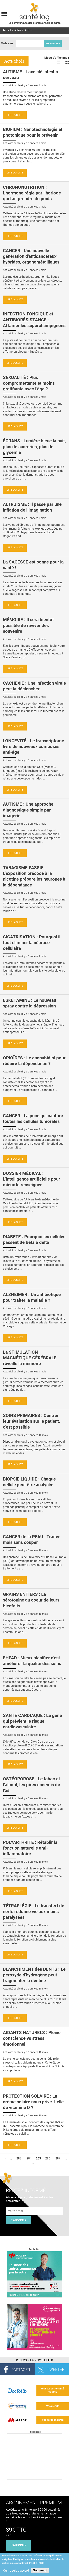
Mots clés (7, 43)
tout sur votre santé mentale (52, 2390)
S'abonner (18, 2220)
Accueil (7, 30)
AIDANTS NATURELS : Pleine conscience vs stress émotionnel (32, 2038)
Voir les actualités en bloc (67, 62)
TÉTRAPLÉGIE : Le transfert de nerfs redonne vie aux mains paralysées (33, 1911)
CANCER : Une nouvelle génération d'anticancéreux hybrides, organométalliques (31, 256)
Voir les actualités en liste (58, 62)
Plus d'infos (36, 2563)
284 (28, 2158)
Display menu (4, 13)
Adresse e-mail (16, 2205)
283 (18, 2158)
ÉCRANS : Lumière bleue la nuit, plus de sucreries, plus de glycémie (34, 446)
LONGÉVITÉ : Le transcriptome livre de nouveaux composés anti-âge (33, 746)
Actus (17, 30)
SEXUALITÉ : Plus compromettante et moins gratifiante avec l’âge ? (29, 383)
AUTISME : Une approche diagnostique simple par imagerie (28, 810)
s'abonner (18, 2545)
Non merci (40, 2570)
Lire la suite (15, 115)
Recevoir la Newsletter (34, 2360)
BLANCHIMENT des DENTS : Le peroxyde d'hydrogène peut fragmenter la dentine (34, 1975)
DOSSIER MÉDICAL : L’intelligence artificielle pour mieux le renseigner (31, 1179)
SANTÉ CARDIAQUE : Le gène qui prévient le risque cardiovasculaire (32, 1721)
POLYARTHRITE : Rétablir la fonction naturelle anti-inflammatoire (30, 1848)
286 (47, 2158)
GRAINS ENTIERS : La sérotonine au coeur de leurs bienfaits (31, 1600)
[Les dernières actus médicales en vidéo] (34, 2478)
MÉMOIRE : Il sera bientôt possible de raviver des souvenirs (28, 625)
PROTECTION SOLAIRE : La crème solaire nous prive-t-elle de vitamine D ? (33, 2102)
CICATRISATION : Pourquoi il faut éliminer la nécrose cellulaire (31, 942)
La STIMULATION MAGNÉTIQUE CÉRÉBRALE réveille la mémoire (29, 1358)
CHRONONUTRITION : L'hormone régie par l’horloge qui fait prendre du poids (32, 193)
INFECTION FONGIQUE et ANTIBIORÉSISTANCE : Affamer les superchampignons (34, 319)
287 (57, 2158)
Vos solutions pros (52, 2420)
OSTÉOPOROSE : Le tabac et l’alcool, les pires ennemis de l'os (31, 1784)
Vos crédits (52, 2406)
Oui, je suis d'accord (16, 2570)
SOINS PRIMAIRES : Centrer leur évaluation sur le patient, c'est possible (31, 1421)
